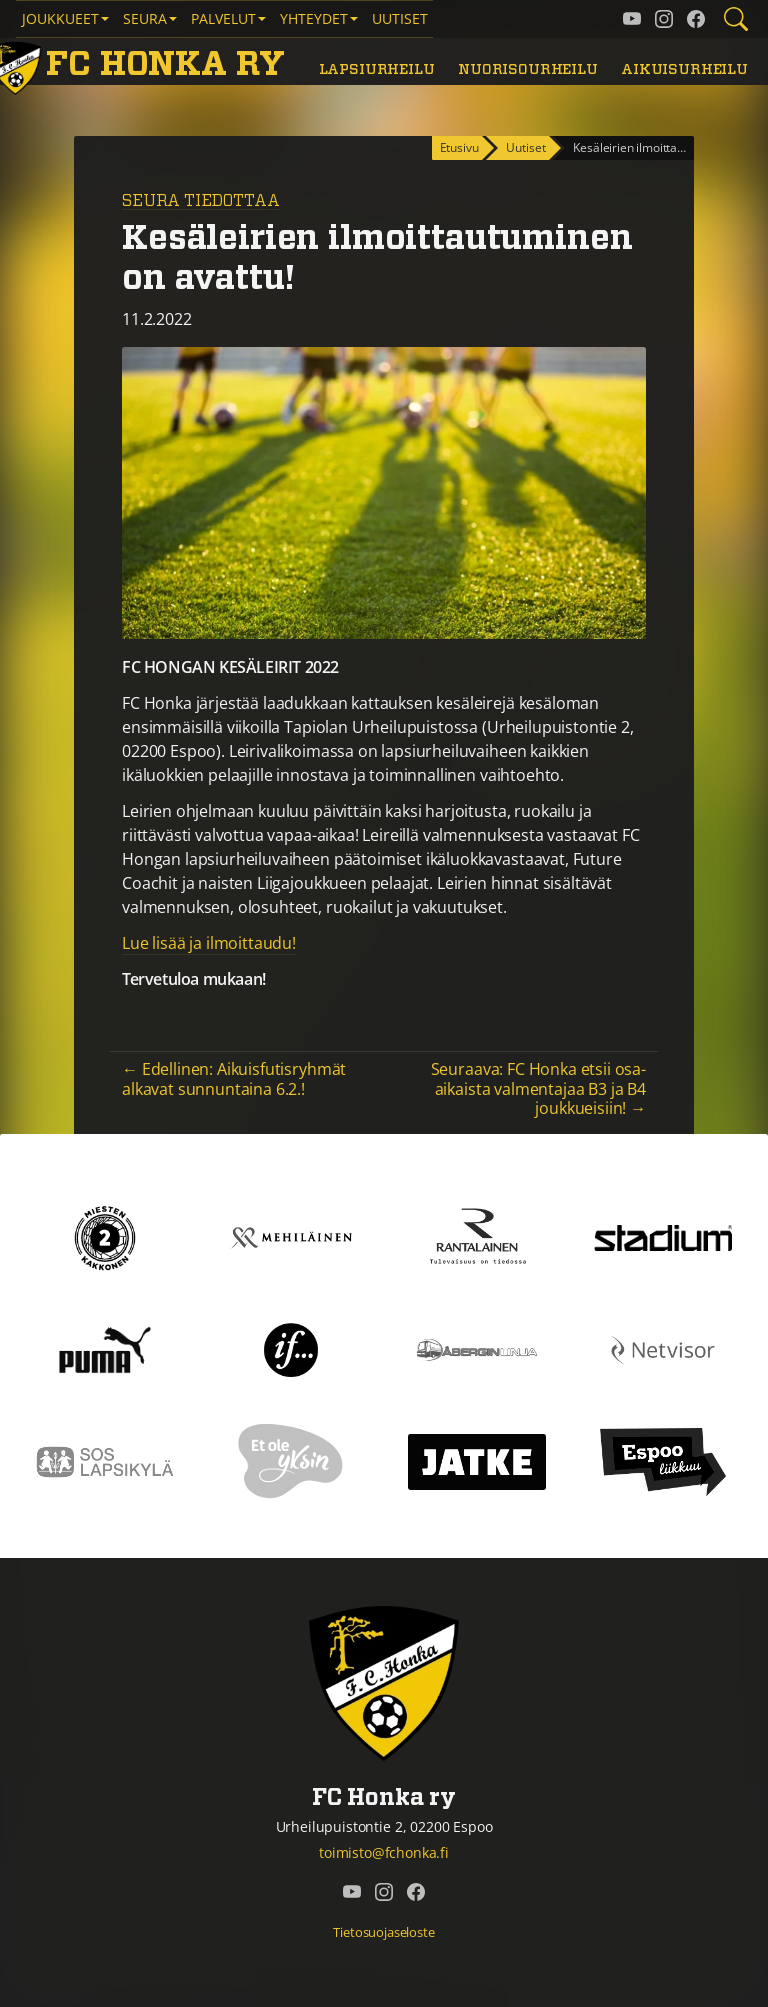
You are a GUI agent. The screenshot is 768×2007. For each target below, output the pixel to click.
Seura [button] (145, 18)
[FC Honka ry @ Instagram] (664, 19)
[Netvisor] (663, 1348)
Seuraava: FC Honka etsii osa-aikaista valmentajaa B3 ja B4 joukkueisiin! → (538, 1088)
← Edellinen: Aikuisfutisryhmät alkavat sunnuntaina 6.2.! (234, 1078)
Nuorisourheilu (528, 69)
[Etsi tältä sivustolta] (736, 19)
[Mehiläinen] (291, 1236)
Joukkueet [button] (60, 18)
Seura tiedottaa (201, 201)
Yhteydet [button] (314, 18)
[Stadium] (663, 1236)
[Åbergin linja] (476, 1348)
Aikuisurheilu (684, 69)
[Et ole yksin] (291, 1460)
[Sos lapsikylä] (105, 1460)
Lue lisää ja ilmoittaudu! (209, 943)
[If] (291, 1348)
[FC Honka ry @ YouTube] (632, 19)
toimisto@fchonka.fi (384, 1852)
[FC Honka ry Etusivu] (141, 65)
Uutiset (400, 18)
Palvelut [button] (223, 18)
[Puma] (105, 1348)
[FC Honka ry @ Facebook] (696, 19)
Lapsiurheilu (377, 69)
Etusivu (459, 147)
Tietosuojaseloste (383, 1932)
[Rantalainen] (477, 1236)
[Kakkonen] (105, 1236)
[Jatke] (477, 1460)
